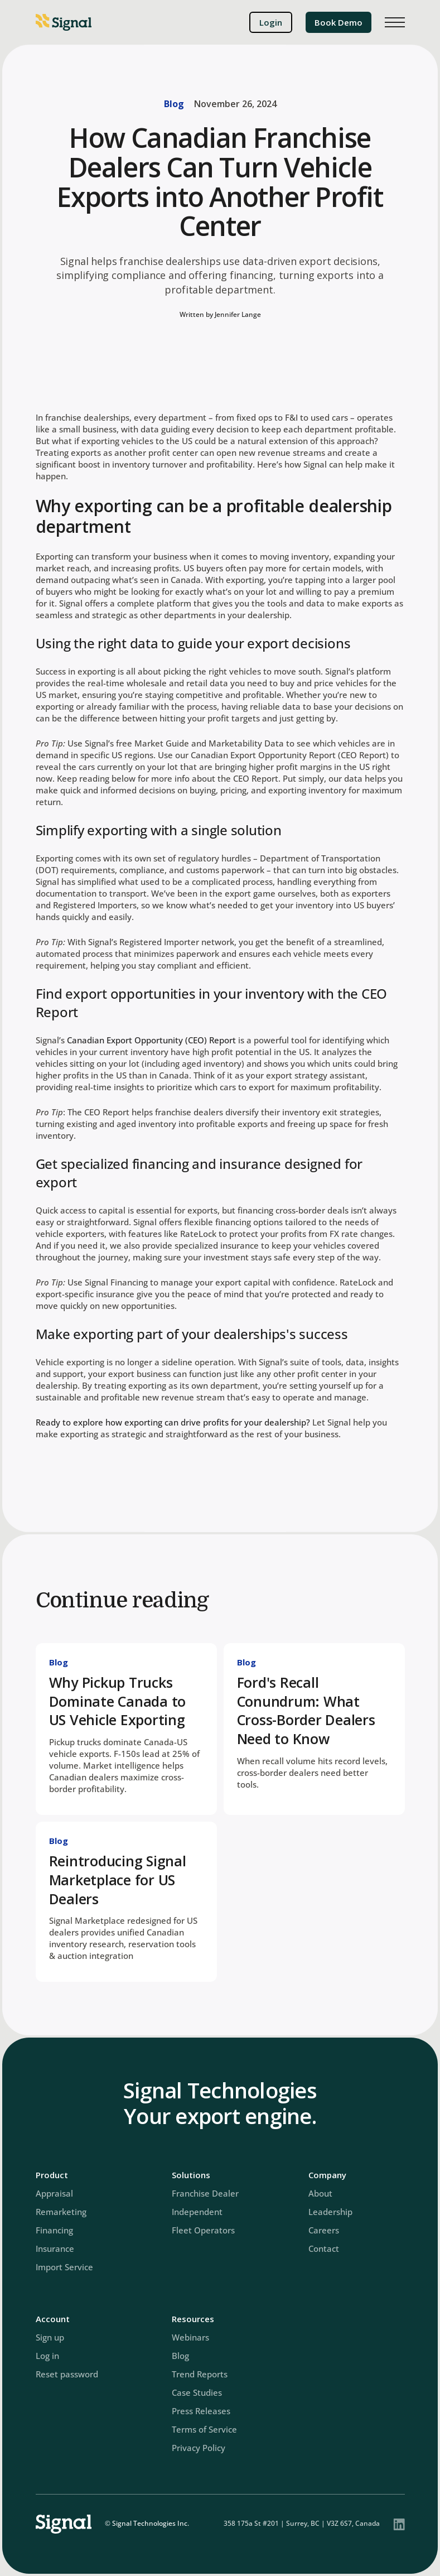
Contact (323, 2248)
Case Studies (197, 2392)
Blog (174, 104)
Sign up (50, 2337)
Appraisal (54, 2193)
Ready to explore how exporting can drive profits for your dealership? (173, 1422)
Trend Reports (200, 2374)
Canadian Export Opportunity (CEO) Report (151, 1040)
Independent (197, 2211)
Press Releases (201, 2410)
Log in (47, 2355)
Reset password (67, 2374)
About (320, 2193)
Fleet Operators (203, 2230)
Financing (54, 2230)
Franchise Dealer (205, 2193)
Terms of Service (204, 2429)
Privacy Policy (198, 2447)
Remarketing (61, 2211)
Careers (323, 2230)
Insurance (55, 2248)
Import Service (64, 2266)
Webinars (190, 2337)
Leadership (330, 2211)
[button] (395, 22)
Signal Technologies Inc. (150, 2523)
